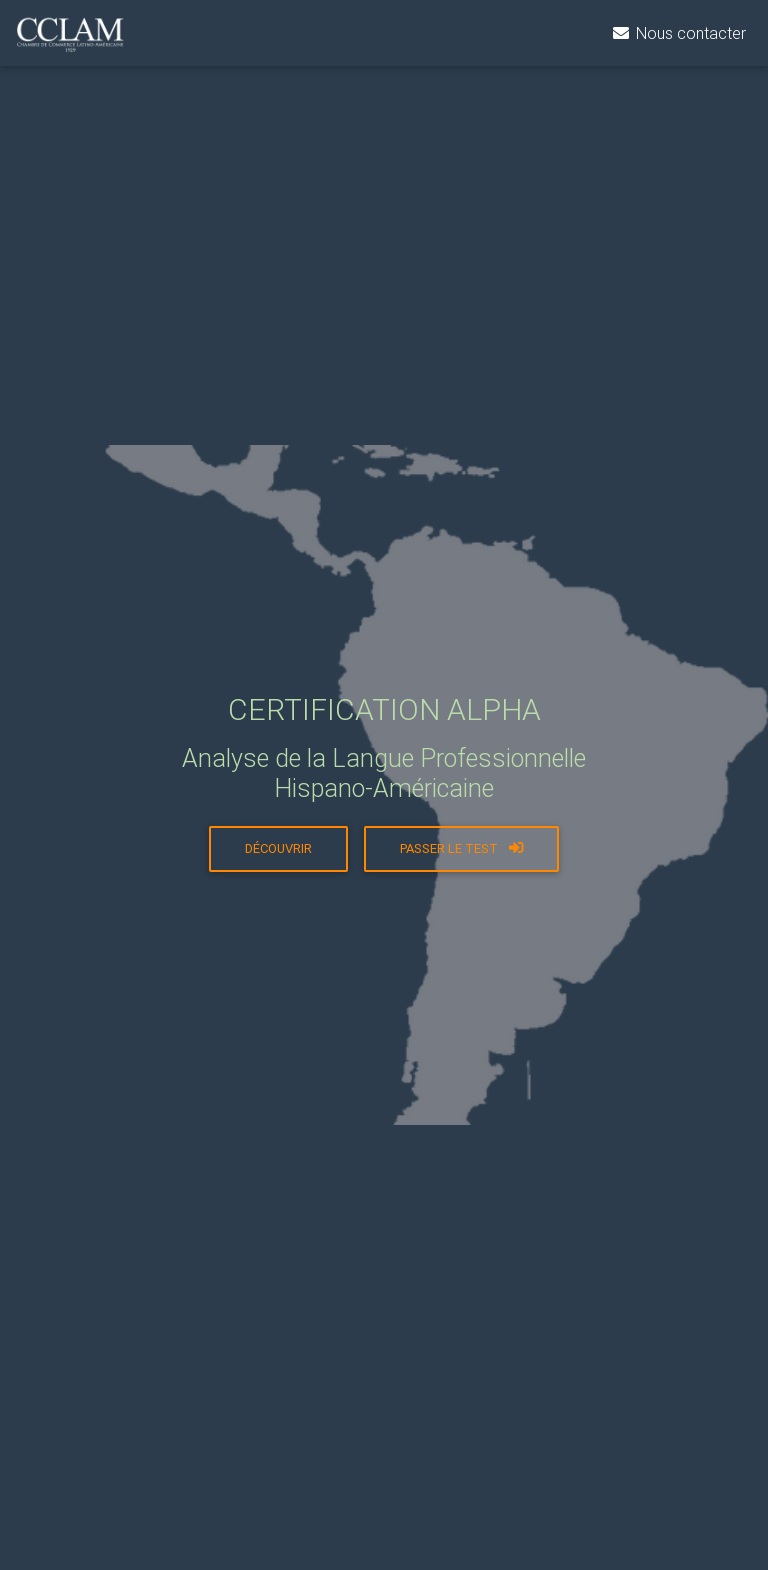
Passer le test (461, 848)
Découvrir (278, 848)
